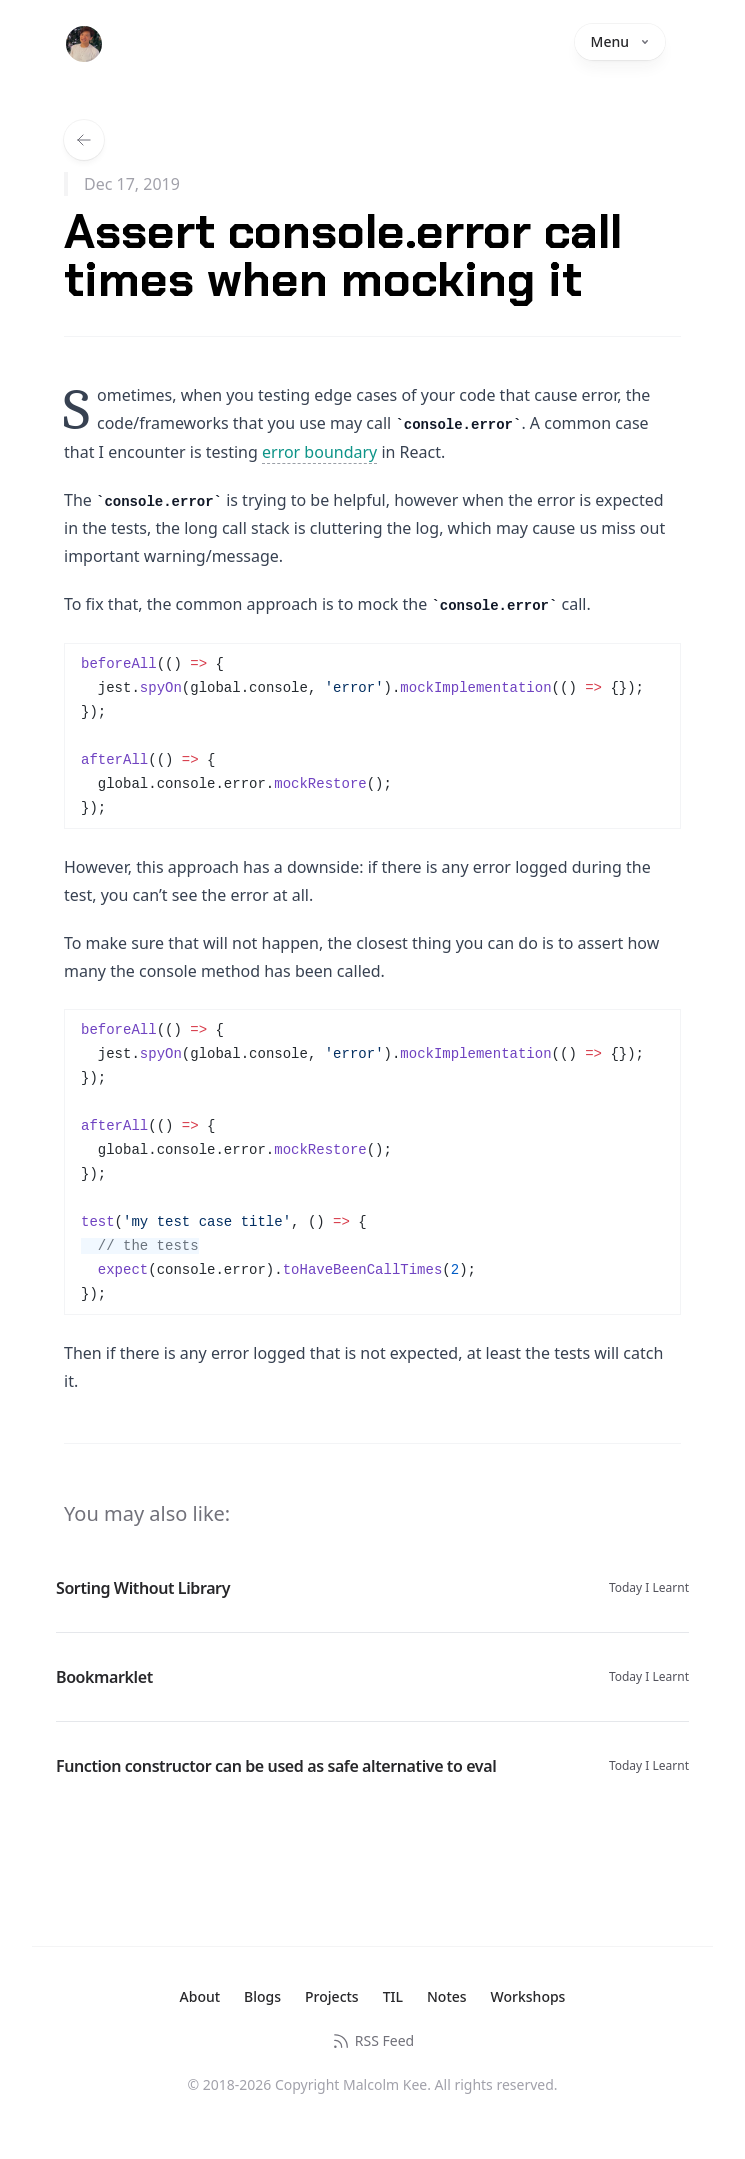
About (200, 1996)
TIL (393, 1996)
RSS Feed (372, 2041)
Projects (332, 1996)
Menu (620, 41)
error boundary (319, 452)
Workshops (528, 1996)
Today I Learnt (649, 1588)
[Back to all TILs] (84, 140)
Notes (447, 1996)
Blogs (262, 1996)
